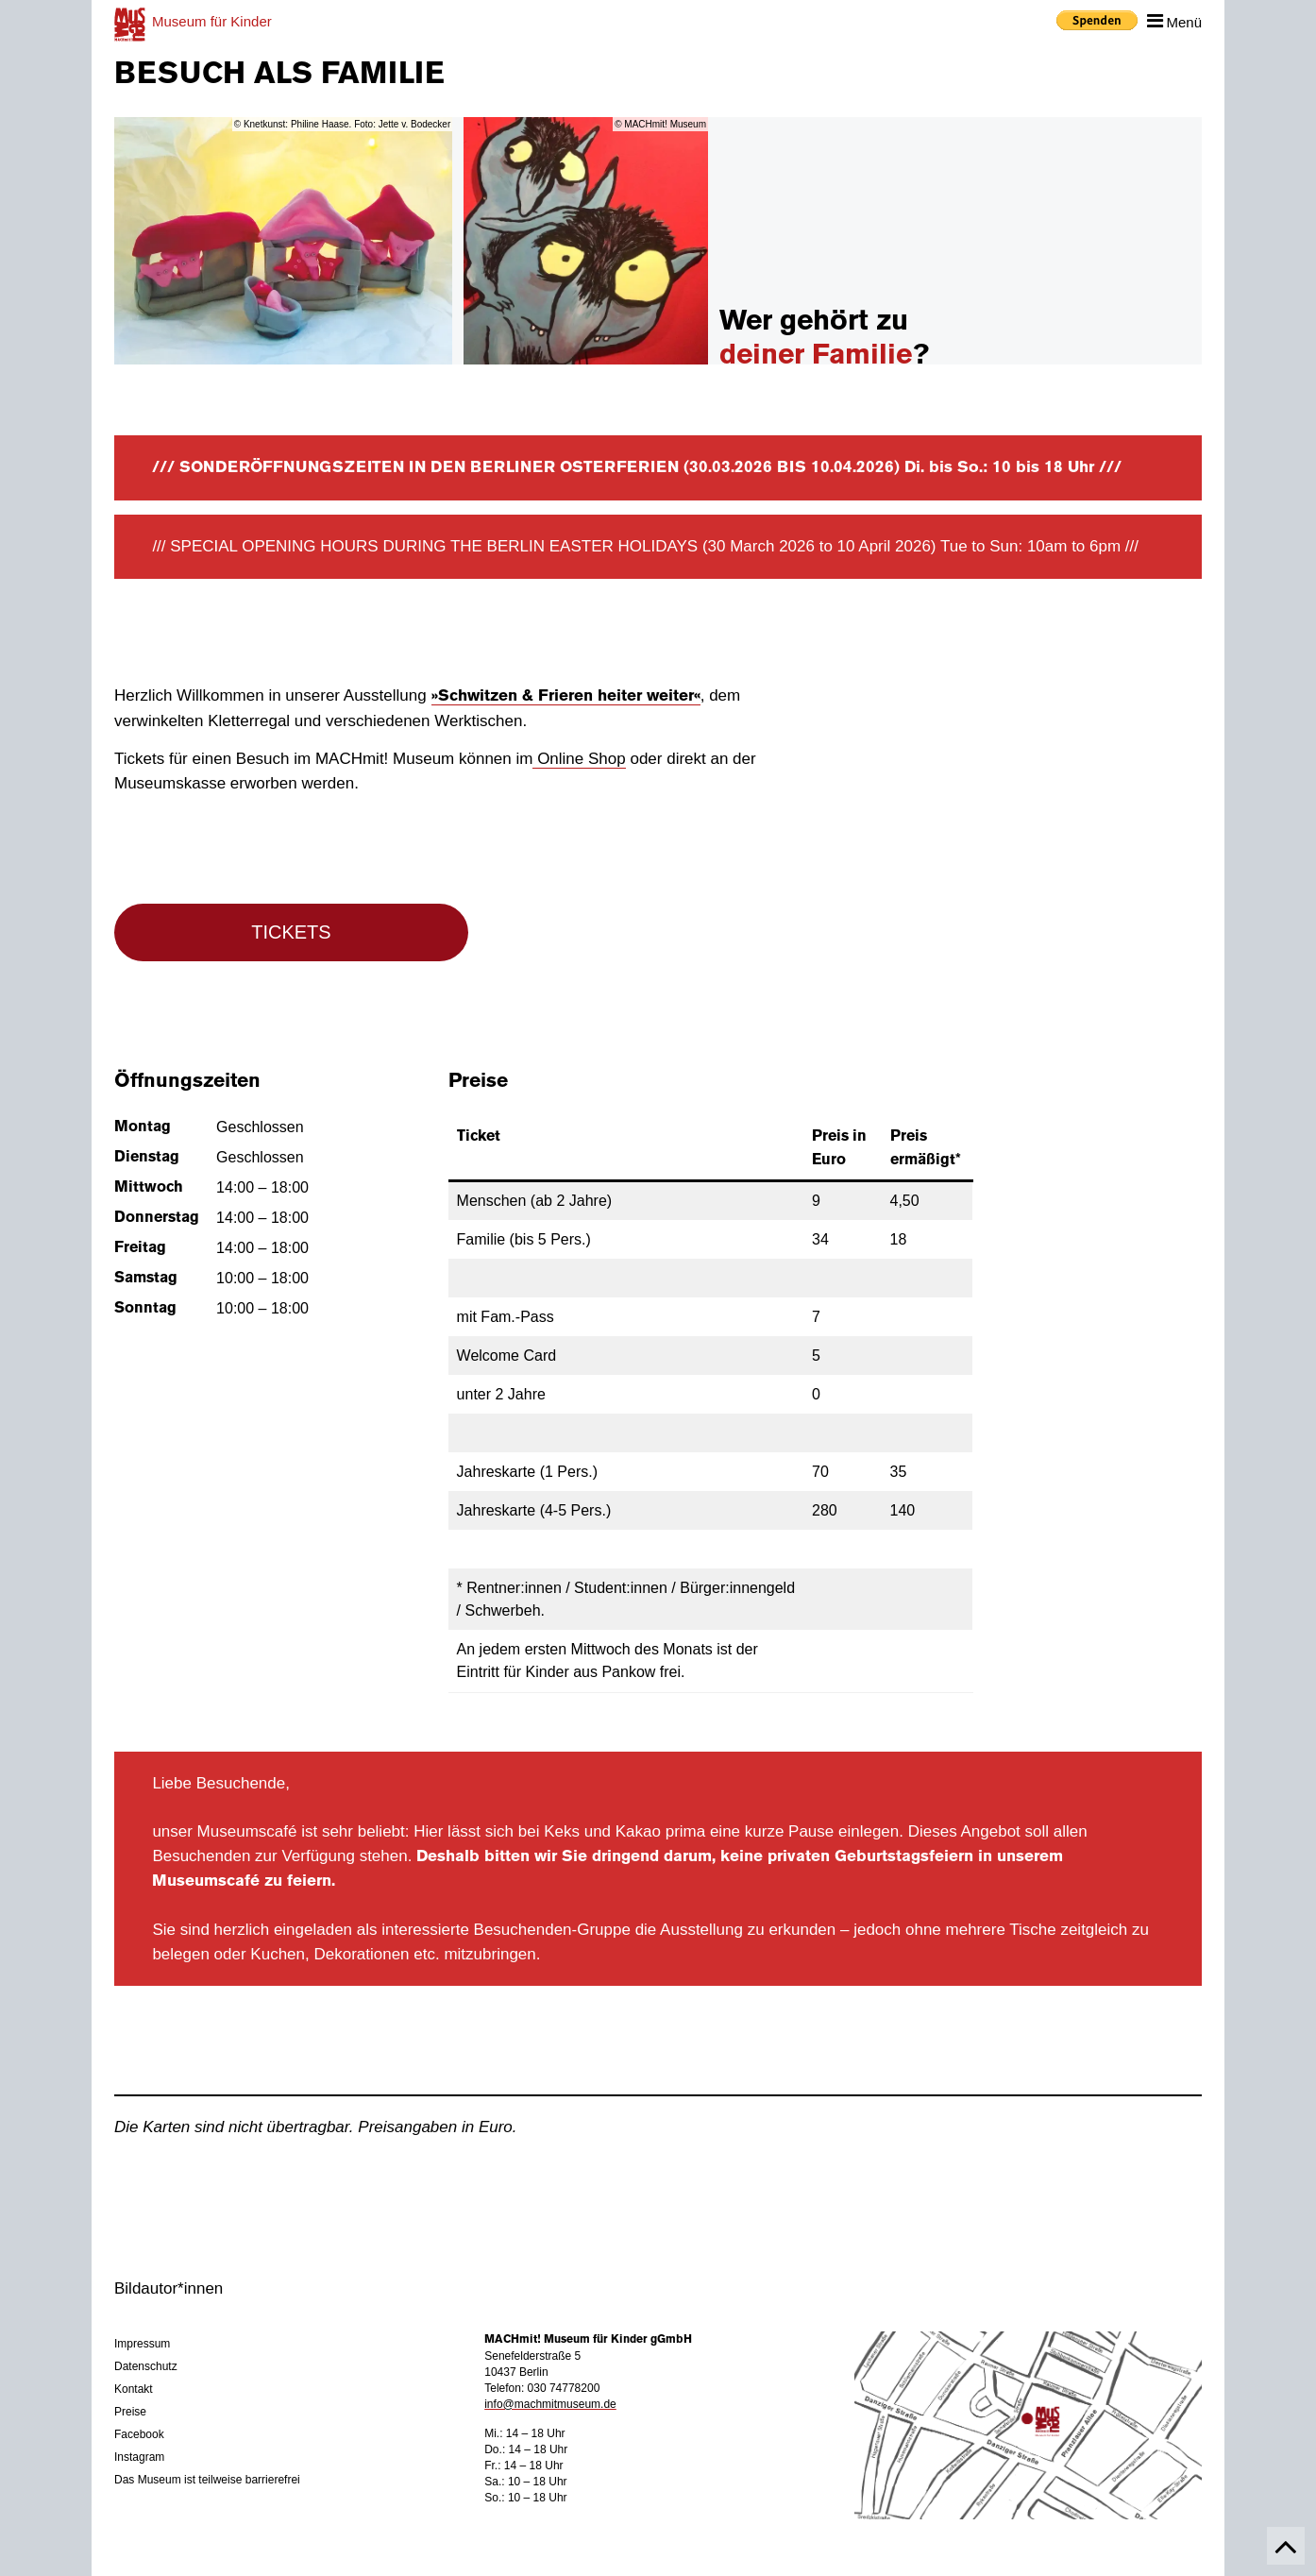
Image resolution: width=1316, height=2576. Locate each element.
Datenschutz (145, 2366)
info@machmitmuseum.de (550, 2404)
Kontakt (133, 2389)
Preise (130, 2411)
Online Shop (578, 759)
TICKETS (290, 932)
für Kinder (212, 21)
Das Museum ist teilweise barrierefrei (207, 2479)
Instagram (139, 2457)
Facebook (139, 2434)
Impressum (142, 2343)
